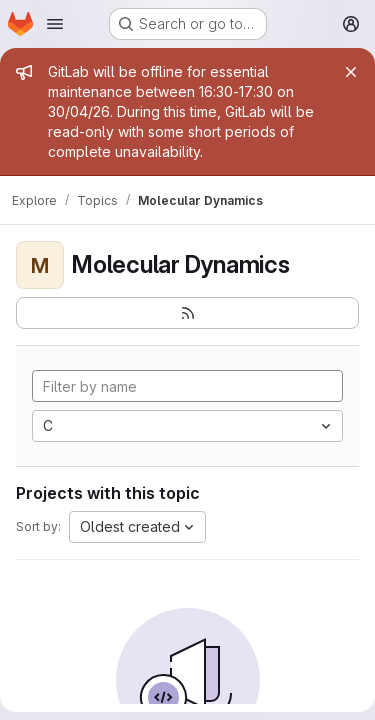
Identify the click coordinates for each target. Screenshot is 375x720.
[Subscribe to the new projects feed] (187, 313)
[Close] (351, 72)
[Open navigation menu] (55, 24)
